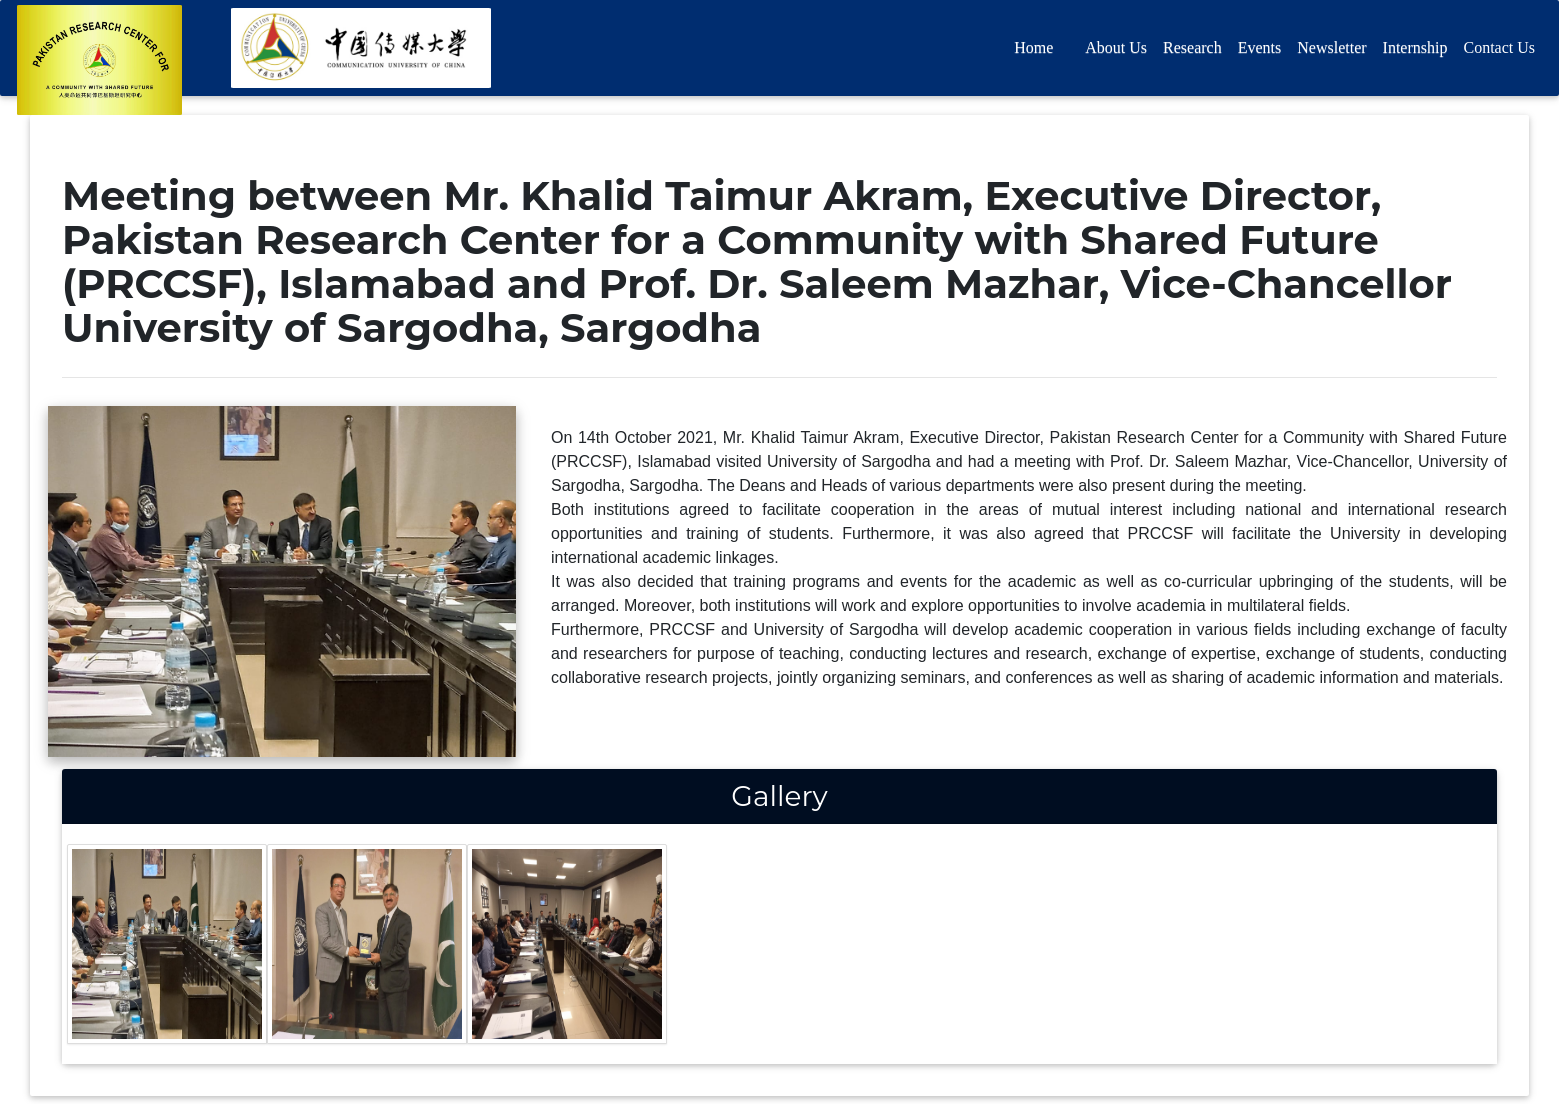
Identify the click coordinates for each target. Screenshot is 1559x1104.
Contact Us (1499, 51)
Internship (1415, 51)
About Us (1116, 51)
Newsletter (1331, 51)
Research (1192, 51)
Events (1260, 51)
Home (1033, 51)
